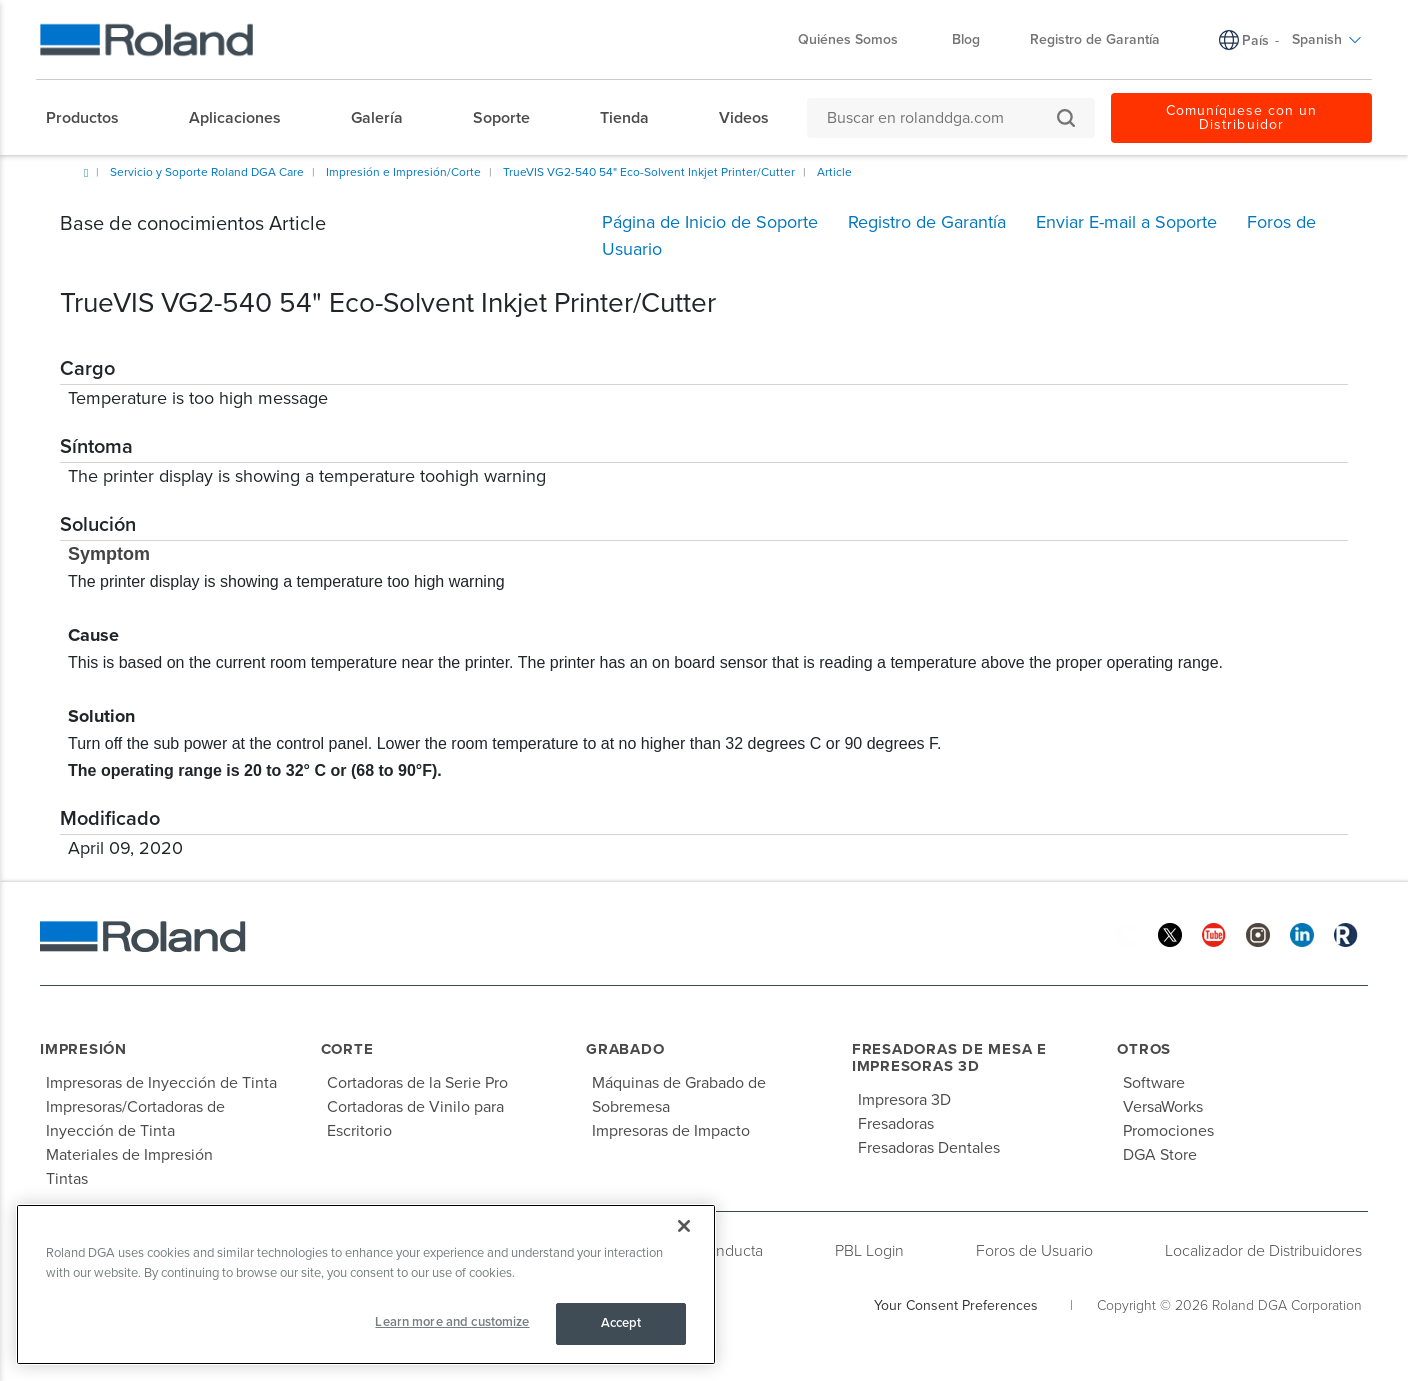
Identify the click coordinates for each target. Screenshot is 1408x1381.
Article (834, 172)
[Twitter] (1170, 933)
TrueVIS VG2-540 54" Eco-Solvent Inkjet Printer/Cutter (649, 172)
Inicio (86, 173)
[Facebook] (1126, 933)
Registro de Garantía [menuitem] (1095, 39)
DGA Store (1160, 1155)
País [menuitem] (1255, 40)
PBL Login (869, 1251)
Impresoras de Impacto (671, 1131)
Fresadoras (896, 1124)
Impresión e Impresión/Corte (403, 172)
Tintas (67, 1179)
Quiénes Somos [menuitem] (858, 39)
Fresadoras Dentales (929, 1148)
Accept (621, 1323)
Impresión (83, 1049)
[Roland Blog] (1346, 933)
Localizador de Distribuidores (1263, 1251)
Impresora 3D (904, 1100)
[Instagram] (1258, 933)
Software (1154, 1083)
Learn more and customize (452, 1322)
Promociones (1168, 1131)
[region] (366, 1284)
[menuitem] (92, 118)
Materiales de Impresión (129, 1155)
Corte (347, 1049)
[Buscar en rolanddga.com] (941, 118)
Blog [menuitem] (966, 39)
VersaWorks (1163, 1107)
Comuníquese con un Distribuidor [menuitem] (1242, 117)
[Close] (684, 1226)
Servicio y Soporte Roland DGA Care (207, 172)
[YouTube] (1214, 933)
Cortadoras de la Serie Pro (417, 1083)
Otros (1144, 1049)
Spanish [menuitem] (1327, 39)
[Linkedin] (1302, 933)
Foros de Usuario (1034, 1251)
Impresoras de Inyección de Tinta (161, 1083)
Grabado (625, 1049)
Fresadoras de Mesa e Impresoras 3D (949, 1057)
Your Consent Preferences (956, 1305)
